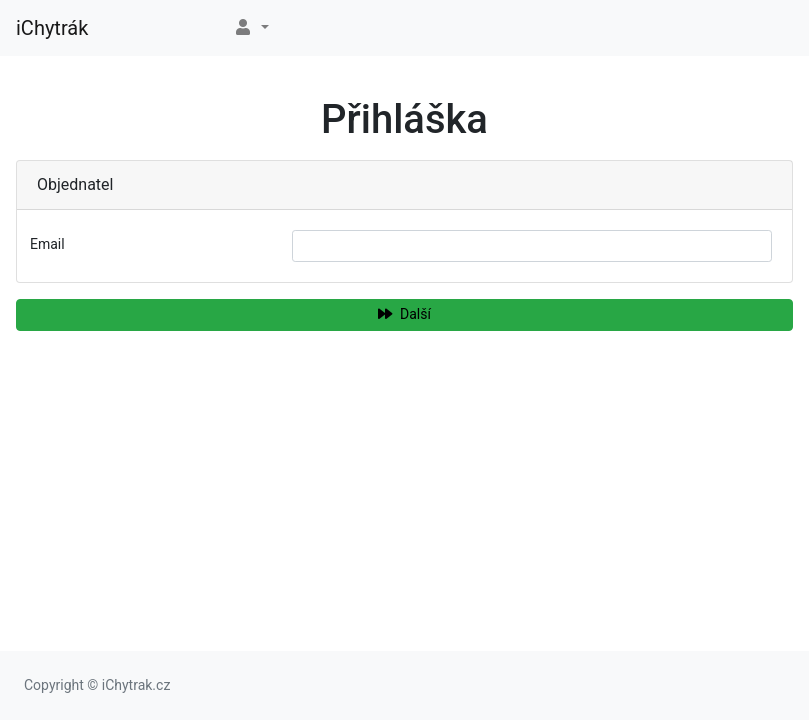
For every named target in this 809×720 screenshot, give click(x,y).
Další (404, 314)
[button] (251, 28)
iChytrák (52, 28)
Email (47, 244)
